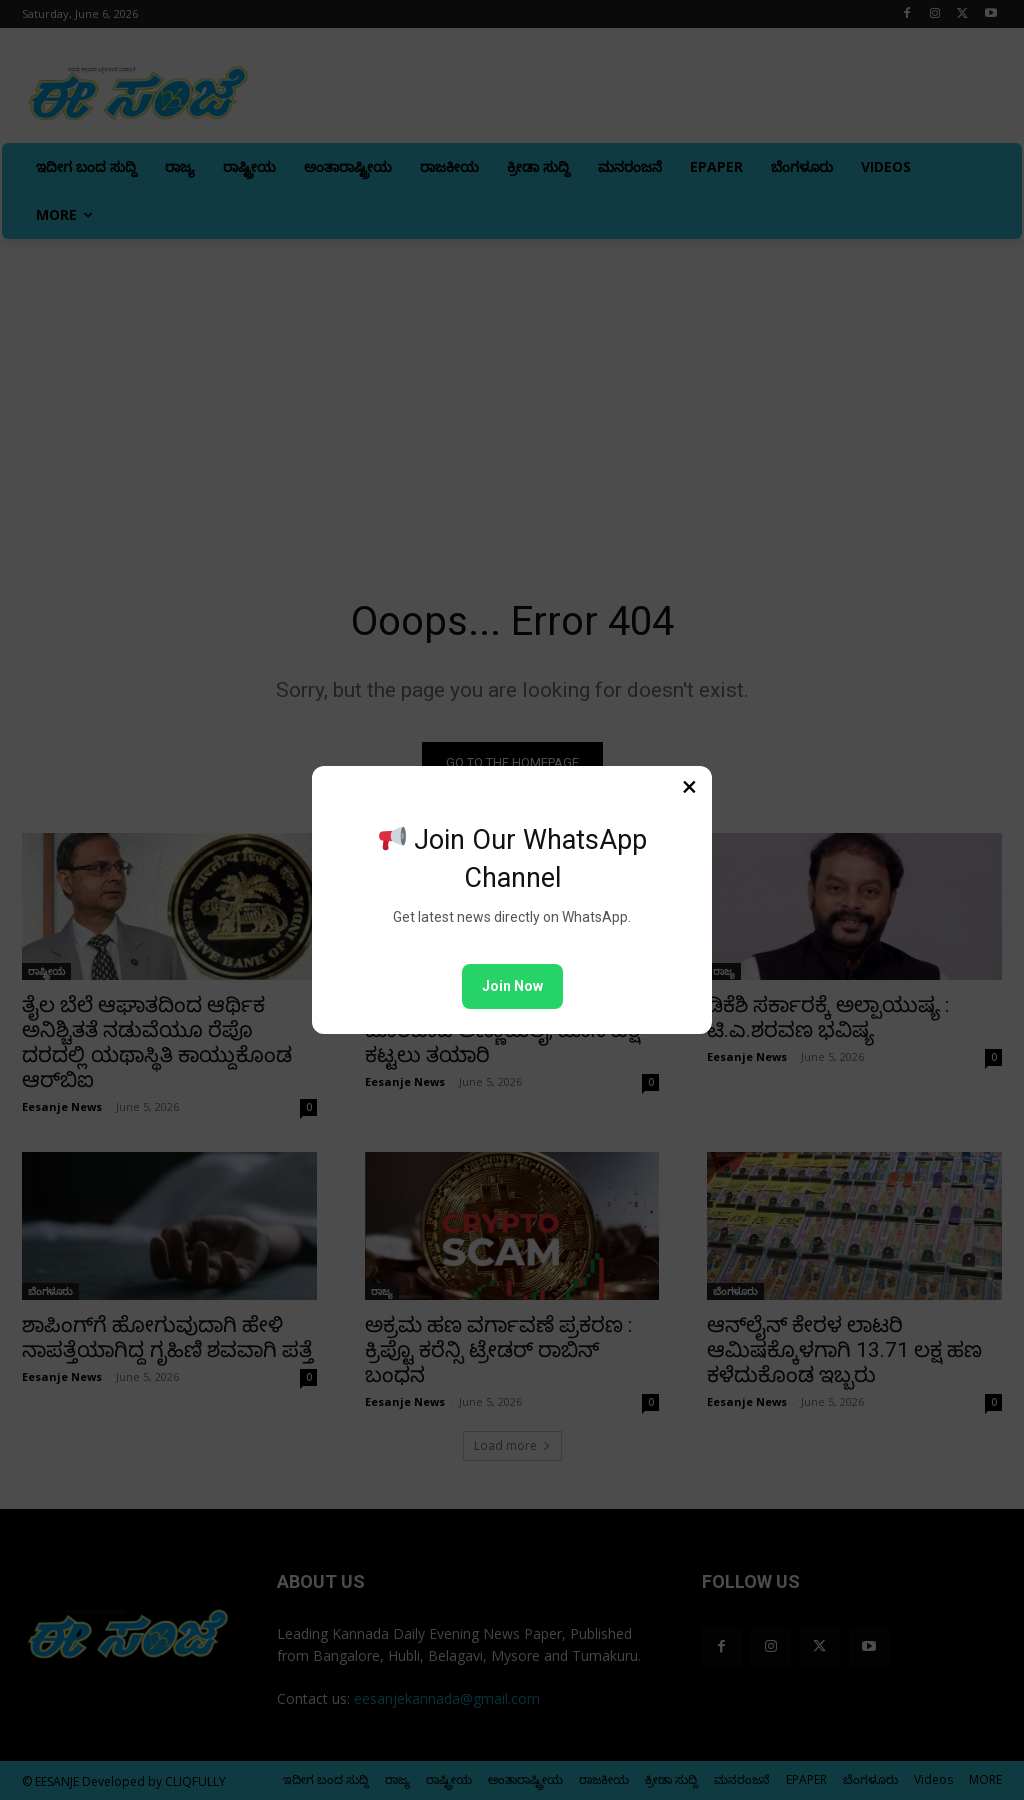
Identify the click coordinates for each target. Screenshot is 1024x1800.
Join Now (512, 986)
